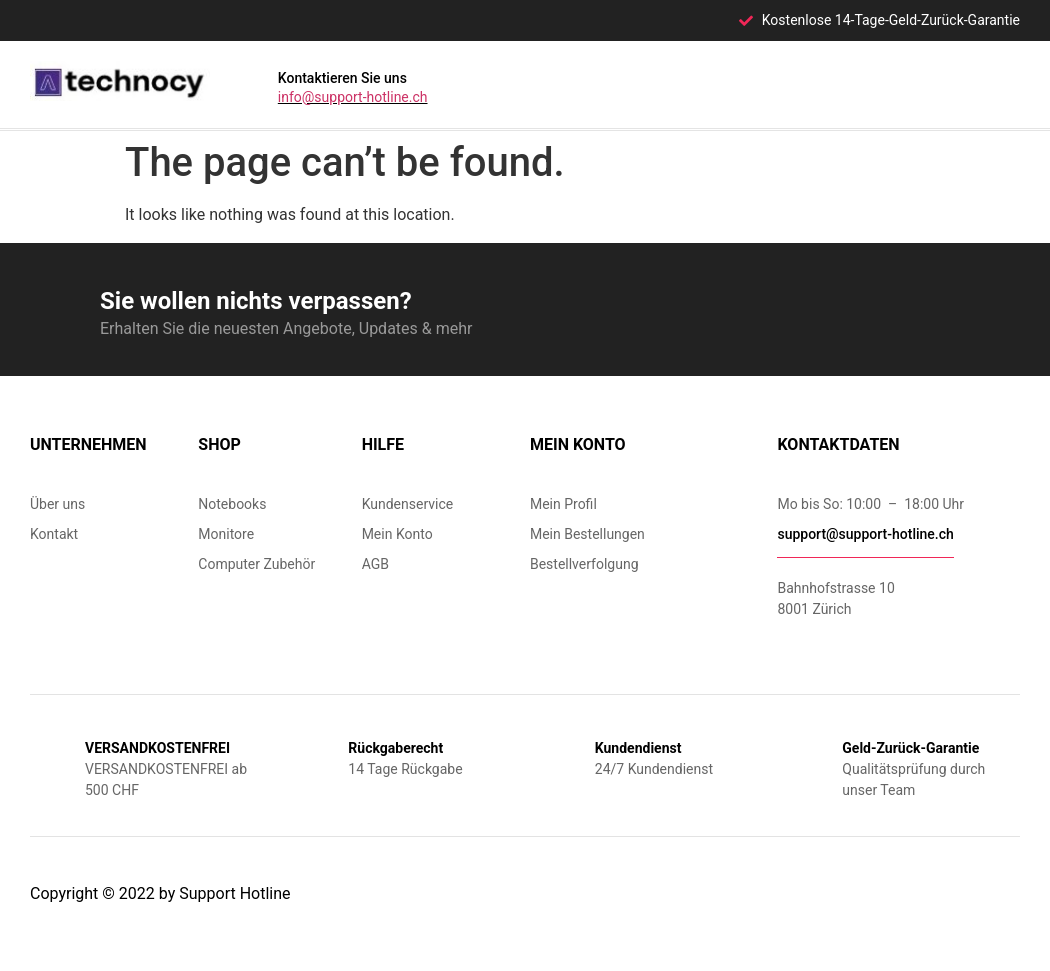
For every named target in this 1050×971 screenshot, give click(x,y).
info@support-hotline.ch (353, 97)
